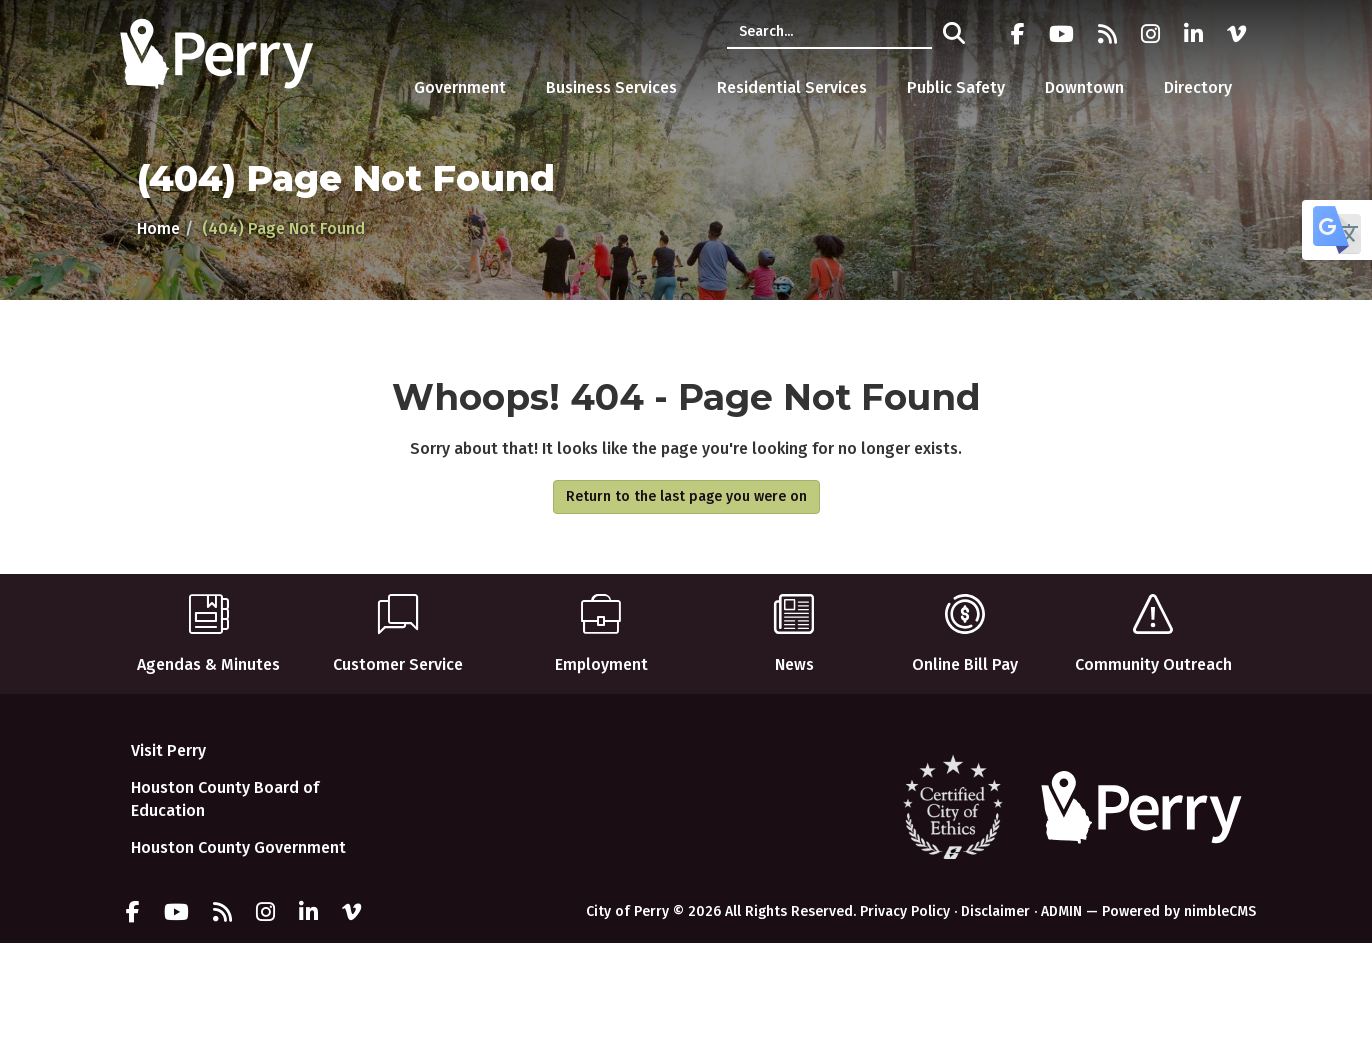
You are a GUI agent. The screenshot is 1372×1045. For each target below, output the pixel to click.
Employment (601, 624)
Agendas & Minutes (208, 624)
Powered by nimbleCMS (1179, 911)
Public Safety (956, 87)
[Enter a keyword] (829, 32)
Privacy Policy (905, 911)
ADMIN (1061, 911)
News (794, 624)
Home (158, 228)
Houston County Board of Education (225, 799)
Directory (1198, 87)
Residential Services (792, 87)
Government (460, 87)
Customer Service (398, 624)
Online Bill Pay (965, 624)
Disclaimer (995, 911)
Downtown (1084, 87)
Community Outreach (1153, 624)
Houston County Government (238, 847)
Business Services (611, 87)
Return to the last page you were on (686, 496)
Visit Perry (168, 750)
